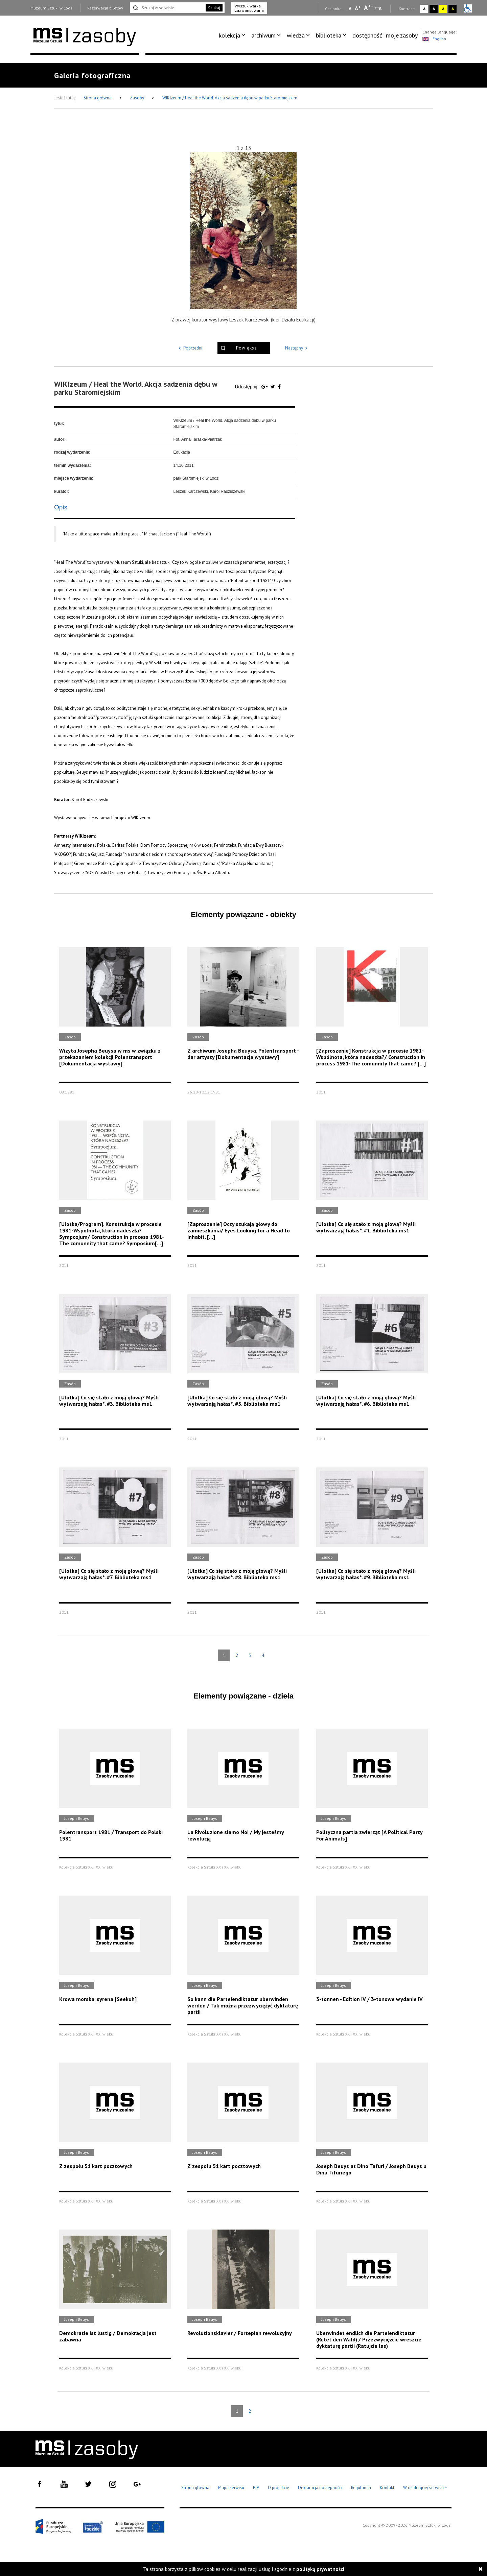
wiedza (296, 35)
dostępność (367, 35)
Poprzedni (189, 348)
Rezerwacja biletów (105, 7)
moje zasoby (402, 35)
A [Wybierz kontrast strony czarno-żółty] (452, 8)
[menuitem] (233, 35)
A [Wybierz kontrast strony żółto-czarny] (443, 8)
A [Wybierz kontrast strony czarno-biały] (434, 8)
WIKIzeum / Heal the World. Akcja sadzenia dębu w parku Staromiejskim (229, 98)
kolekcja (229, 35)
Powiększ (246, 348)
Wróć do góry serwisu (425, 2488)
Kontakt (387, 2487)
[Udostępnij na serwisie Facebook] (279, 386)
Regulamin (361, 2487)
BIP (256, 2487)
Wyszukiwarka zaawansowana (249, 8)
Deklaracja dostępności (320, 2487)
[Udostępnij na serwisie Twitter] (273, 386)
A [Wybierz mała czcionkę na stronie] (350, 8)
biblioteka (328, 35)
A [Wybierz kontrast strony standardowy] (424, 8)
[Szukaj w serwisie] (167, 7)
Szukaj (214, 7)
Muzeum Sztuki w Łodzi (51, 7)
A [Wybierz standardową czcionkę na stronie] (358, 8)
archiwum (263, 35)
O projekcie (278, 2487)
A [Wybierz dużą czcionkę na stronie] (368, 8)
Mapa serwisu (231, 2487)
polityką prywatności (320, 2569)
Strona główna (98, 98)
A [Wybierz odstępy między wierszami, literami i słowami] (380, 8)
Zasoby (137, 98)
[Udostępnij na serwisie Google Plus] (265, 386)
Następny (297, 348)
